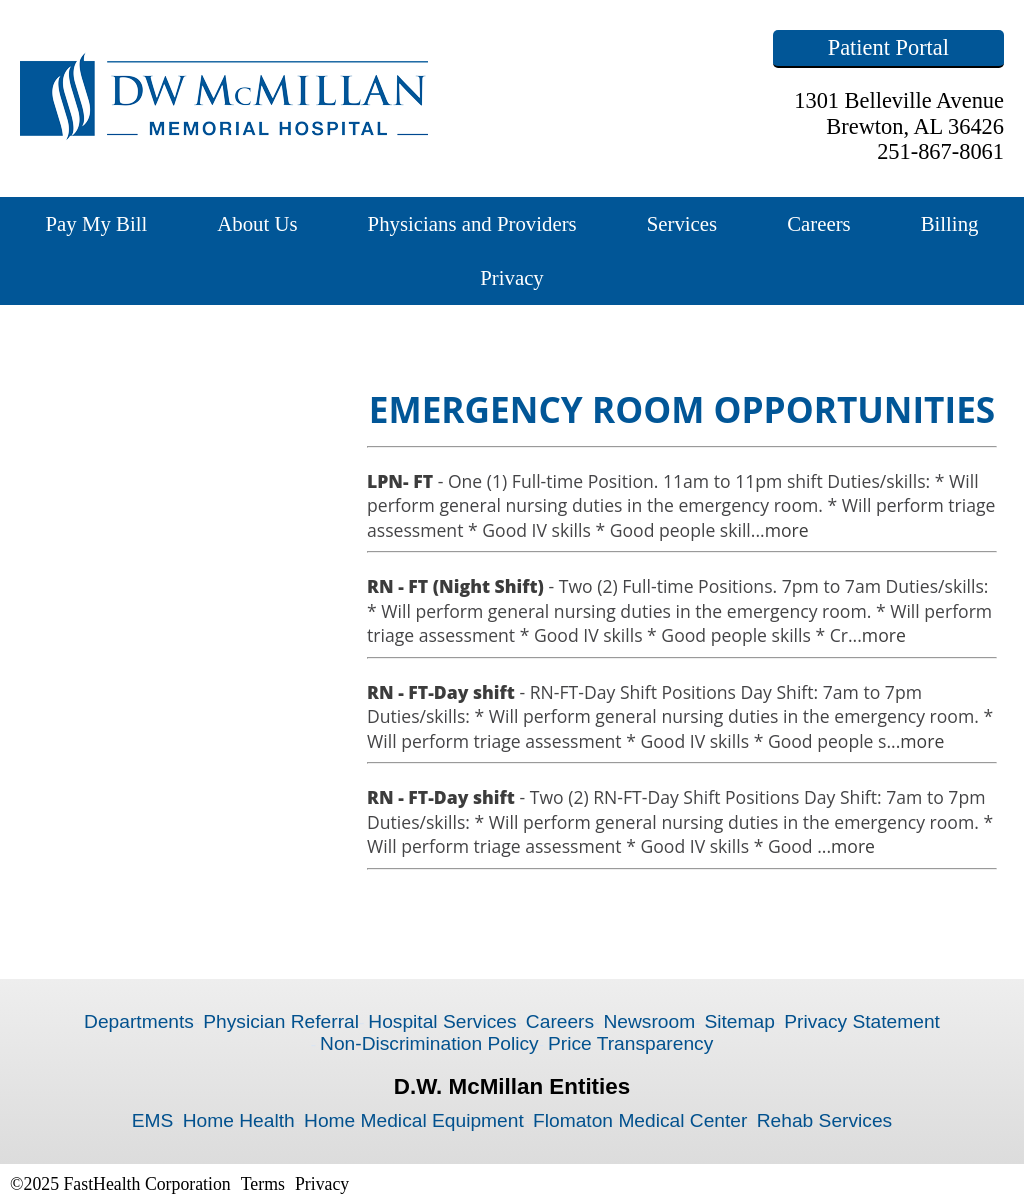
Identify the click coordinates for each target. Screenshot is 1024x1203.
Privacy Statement (862, 1021)
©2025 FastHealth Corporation (120, 1184)
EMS (153, 1120)
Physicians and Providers (472, 223)
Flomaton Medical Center (640, 1120)
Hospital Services (442, 1021)
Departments (139, 1021)
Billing (950, 223)
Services (682, 223)
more (787, 530)
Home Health (239, 1120)
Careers (819, 223)
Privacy (512, 277)
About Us (257, 223)
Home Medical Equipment (414, 1120)
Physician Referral (281, 1021)
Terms (263, 1184)
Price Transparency (630, 1043)
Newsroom (649, 1021)
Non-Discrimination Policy (429, 1043)
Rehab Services (824, 1120)
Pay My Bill (97, 223)
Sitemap (739, 1021)
